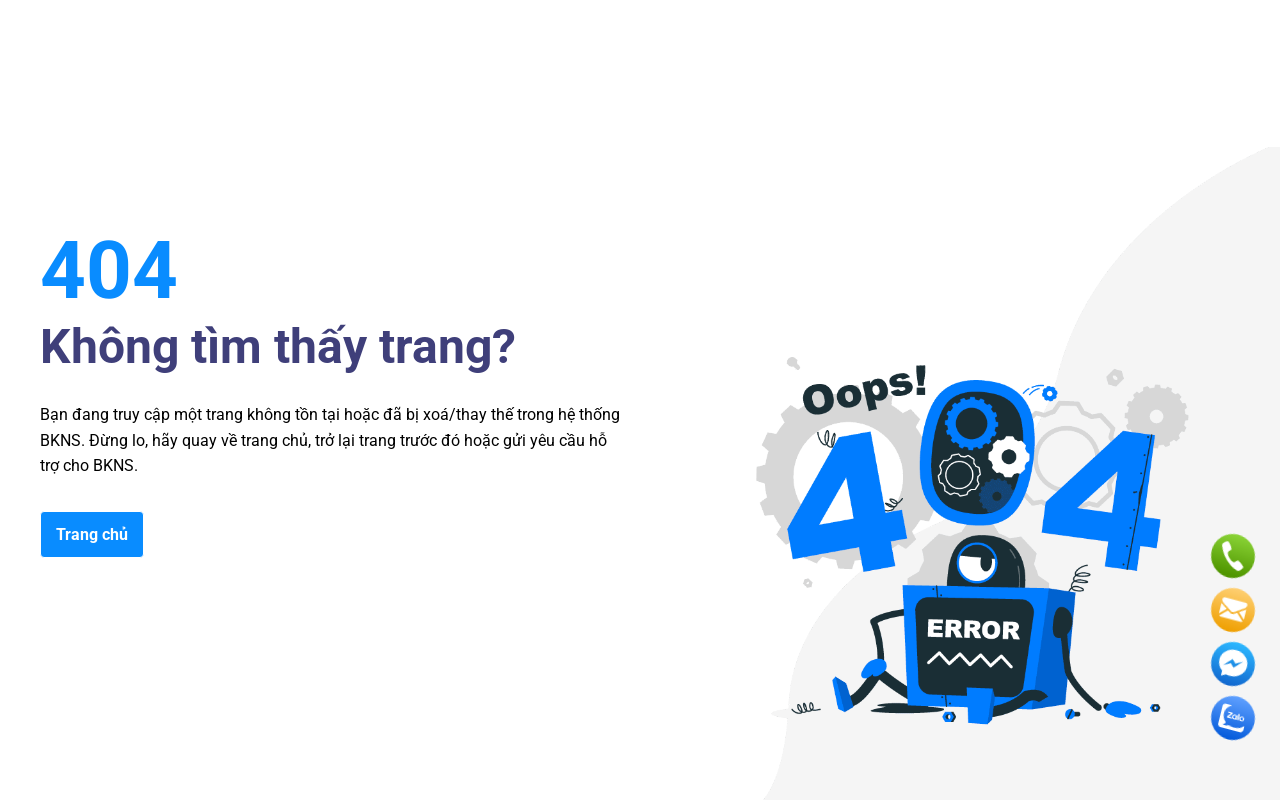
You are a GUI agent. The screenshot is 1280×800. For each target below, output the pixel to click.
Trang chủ (92, 534)
